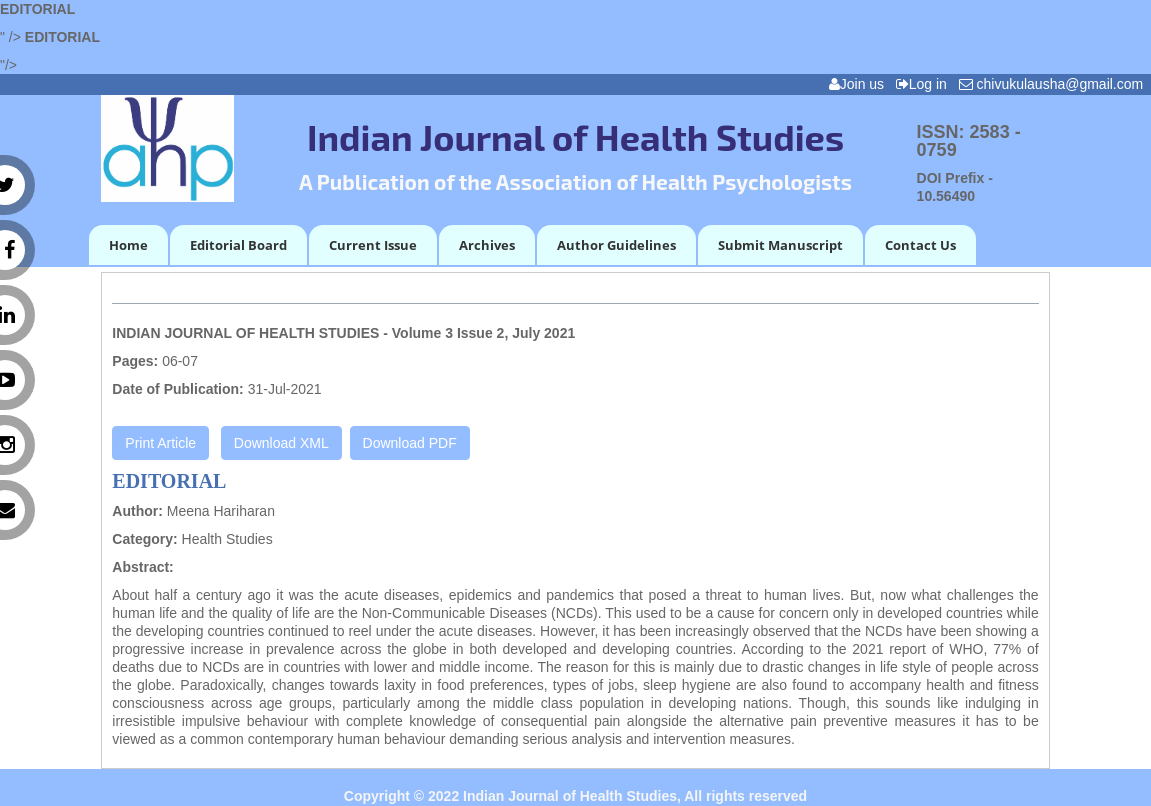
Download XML (281, 443)
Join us (860, 84)
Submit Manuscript (780, 245)
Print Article (160, 443)
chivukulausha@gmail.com (1055, 84)
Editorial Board (238, 245)
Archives (487, 245)
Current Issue (373, 245)
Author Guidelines (616, 245)
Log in (925, 84)
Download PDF (410, 443)
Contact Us (920, 245)
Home (128, 245)
